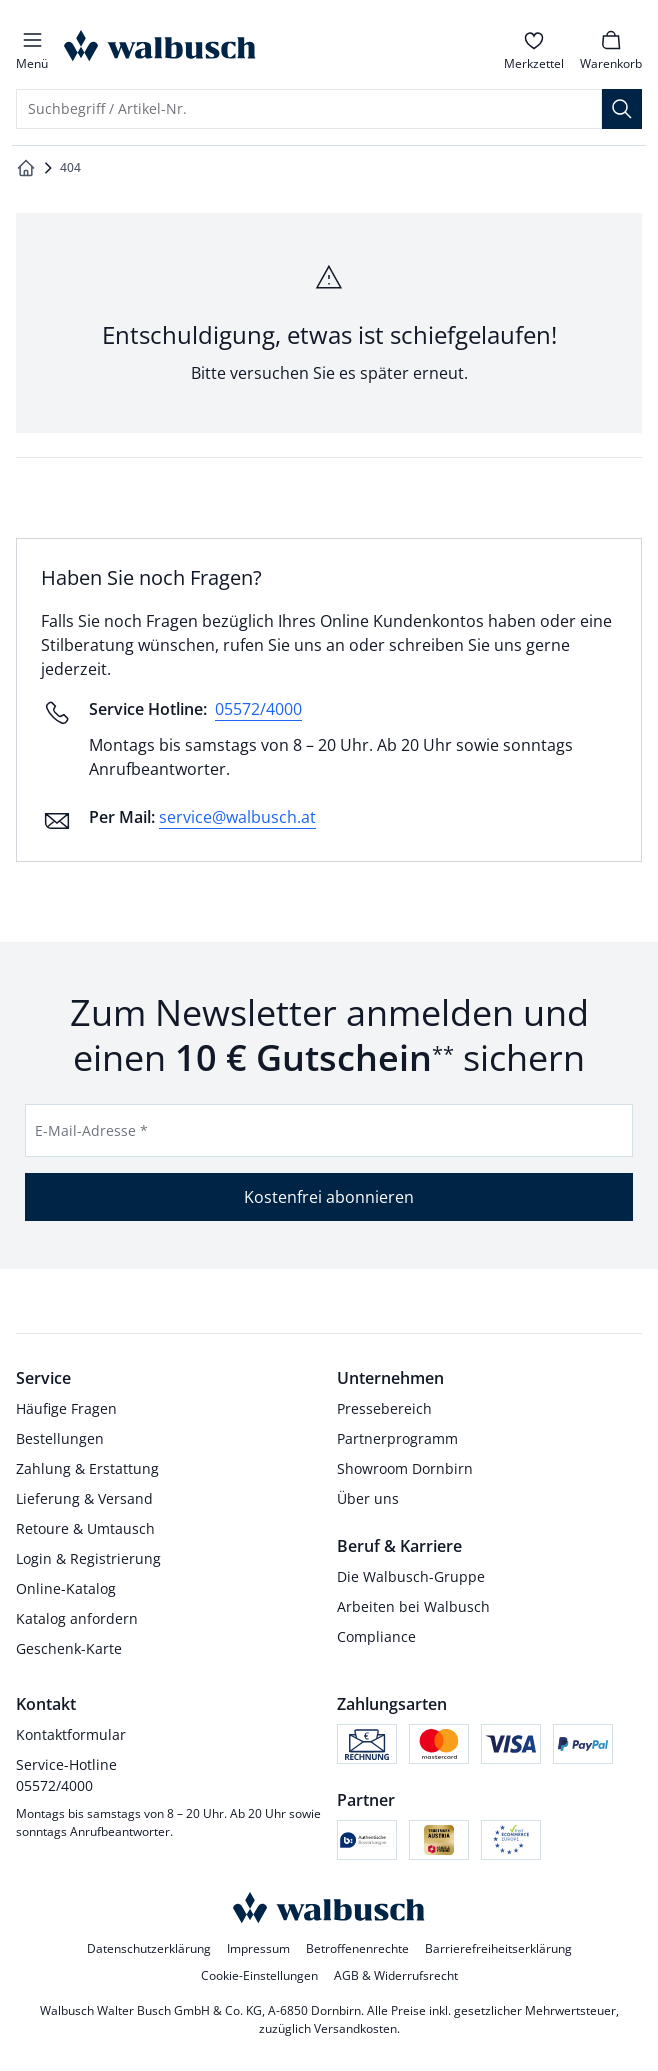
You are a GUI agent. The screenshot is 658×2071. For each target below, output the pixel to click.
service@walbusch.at (237, 817)
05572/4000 (258, 709)
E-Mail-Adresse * (91, 1130)
